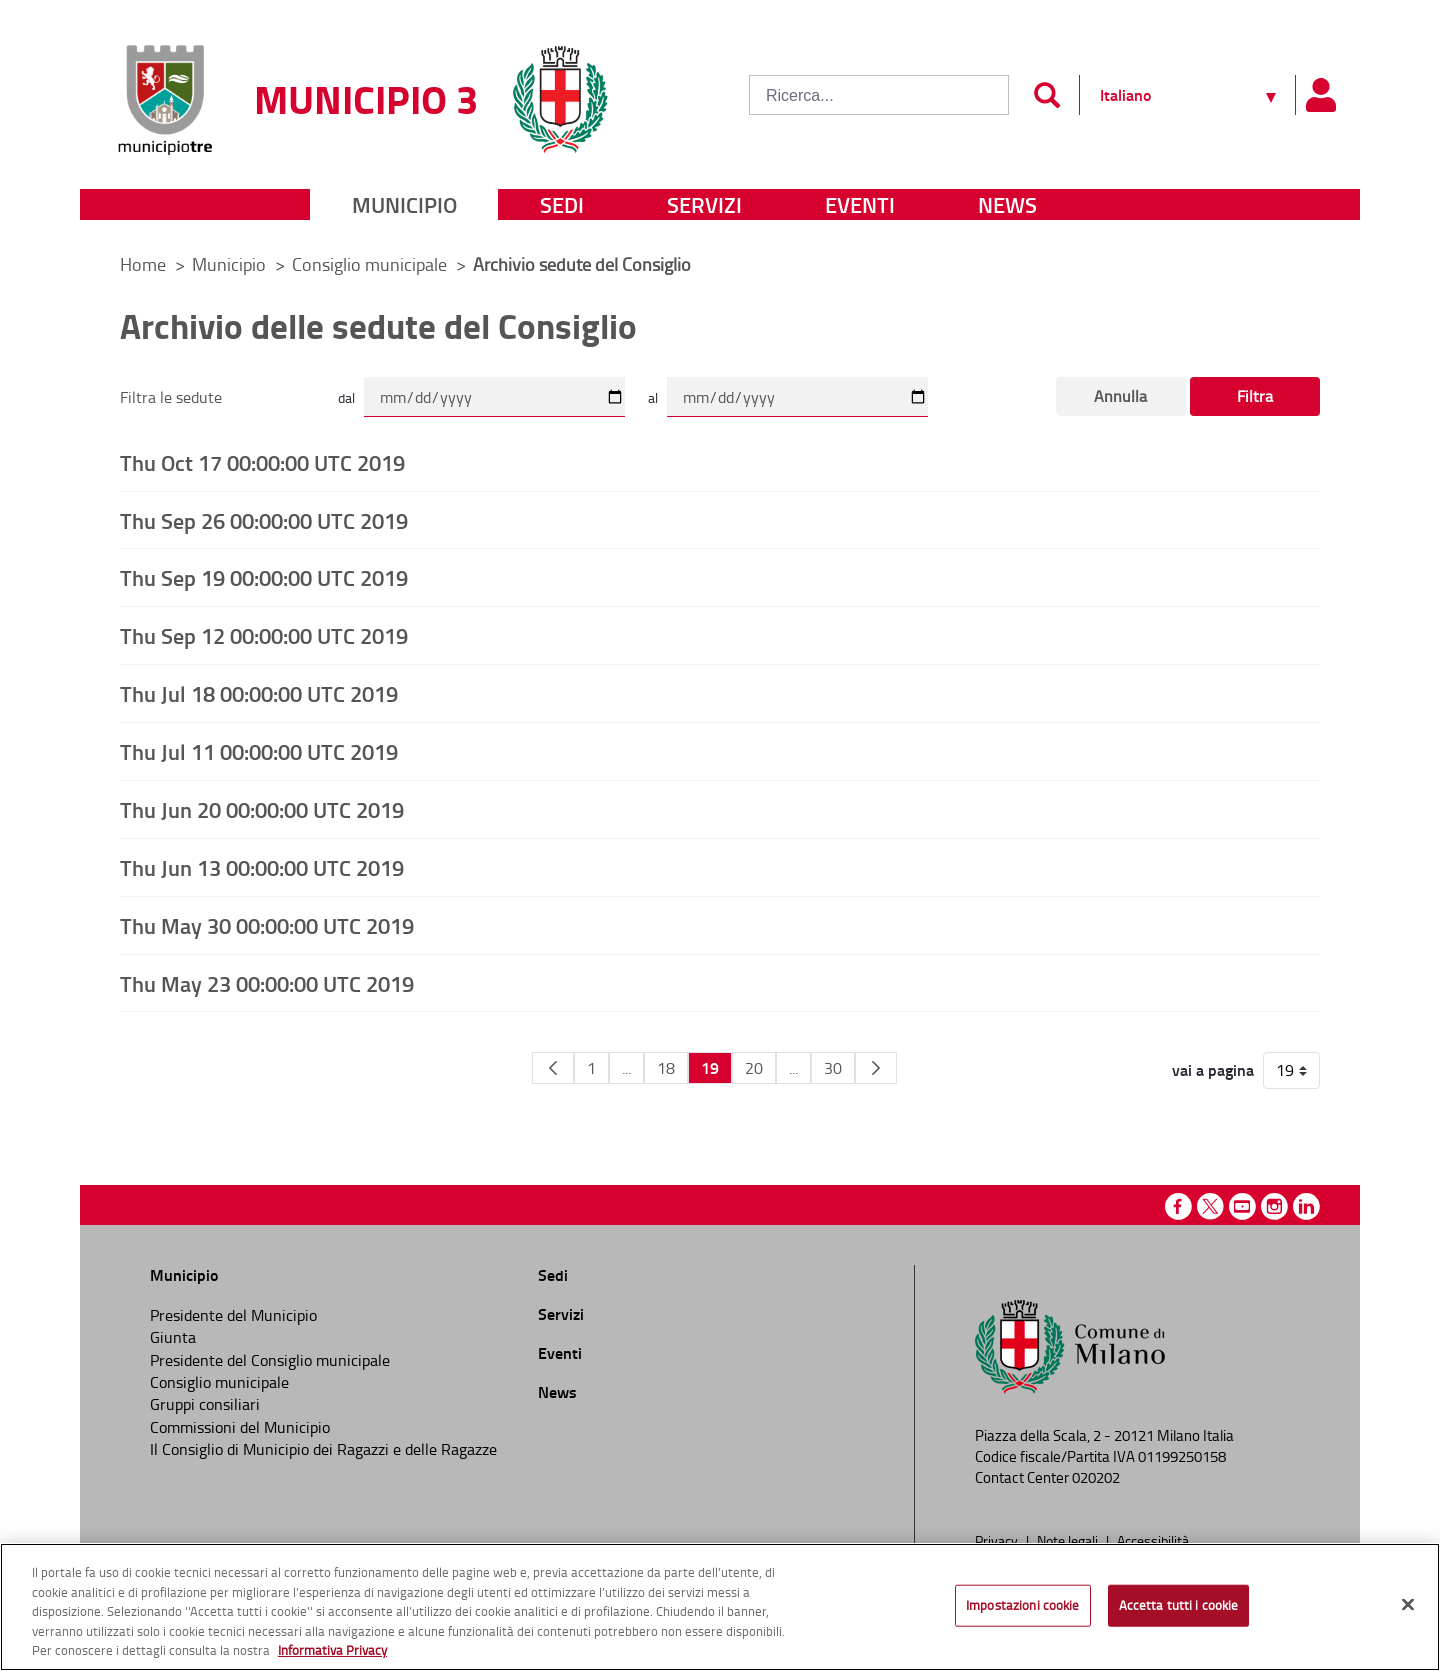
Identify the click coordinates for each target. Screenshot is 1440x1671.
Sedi (562, 204)
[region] (720, 1607)
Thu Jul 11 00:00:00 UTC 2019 (259, 751)
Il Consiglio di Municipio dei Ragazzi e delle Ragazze (323, 1449)
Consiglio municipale (371, 264)
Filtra (1255, 396)
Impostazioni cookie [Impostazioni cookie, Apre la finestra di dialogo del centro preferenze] (1022, 1605)
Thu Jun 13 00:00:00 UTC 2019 (262, 867)
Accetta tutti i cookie (1179, 1605)
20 (754, 1068)
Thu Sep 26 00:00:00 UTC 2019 (264, 520)
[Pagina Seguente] (876, 1068)
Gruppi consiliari (205, 1404)
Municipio (404, 204)
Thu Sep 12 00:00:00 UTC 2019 (264, 635)
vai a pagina (1213, 1070)
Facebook (1178, 1206)
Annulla (1120, 396)
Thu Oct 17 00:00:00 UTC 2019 (262, 462)
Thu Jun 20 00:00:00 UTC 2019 (262, 809)
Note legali (1069, 1540)
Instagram (1274, 1206)
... (626, 1068)
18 (666, 1068)
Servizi (704, 204)
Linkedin (1306, 1206)
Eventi (860, 204)
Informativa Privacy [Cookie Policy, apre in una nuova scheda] (332, 1650)
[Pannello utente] (1320, 95)
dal (346, 397)
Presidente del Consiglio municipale (270, 1360)
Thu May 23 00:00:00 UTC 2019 (267, 983)
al (653, 397)
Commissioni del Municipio (240, 1427)
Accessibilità (1153, 1540)
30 (833, 1068)
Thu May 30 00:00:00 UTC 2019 (267, 925)
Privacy (998, 1540)
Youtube (1242, 1206)
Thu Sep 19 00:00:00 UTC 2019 (264, 577)
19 (710, 1067)
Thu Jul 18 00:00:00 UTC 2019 (259, 693)
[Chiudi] (1408, 1605)
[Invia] (1046, 95)
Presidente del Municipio (233, 1315)
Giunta (173, 1337)
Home (143, 264)
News (1007, 204)
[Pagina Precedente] (553, 1068)
